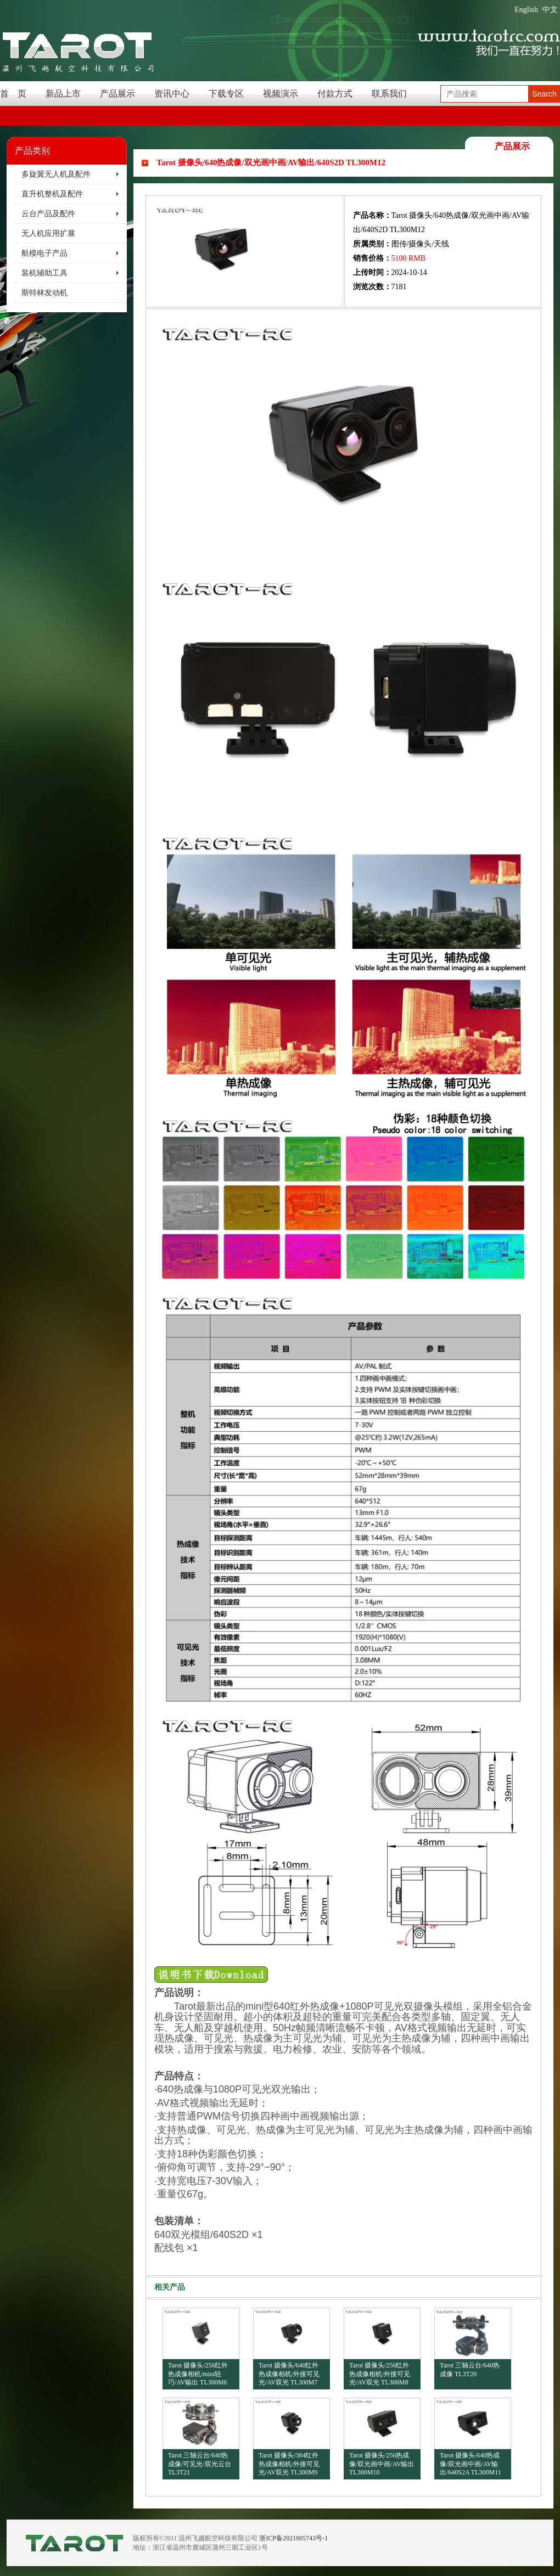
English (526, 9)
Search (544, 93)
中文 (550, 9)
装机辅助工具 (44, 273)
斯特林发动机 (44, 293)
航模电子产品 (44, 253)
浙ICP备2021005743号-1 (293, 2538)
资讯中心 (171, 93)
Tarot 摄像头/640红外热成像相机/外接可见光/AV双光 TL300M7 (289, 2373)
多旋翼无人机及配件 (56, 174)
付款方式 (334, 93)
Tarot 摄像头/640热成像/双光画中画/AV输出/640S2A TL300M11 (470, 2463)
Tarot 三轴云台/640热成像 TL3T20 (470, 2369)
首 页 (13, 93)
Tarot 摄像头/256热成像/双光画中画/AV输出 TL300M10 (381, 2463)
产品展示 (117, 93)
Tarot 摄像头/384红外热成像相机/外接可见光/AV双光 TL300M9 (289, 2463)
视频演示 (280, 93)
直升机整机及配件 (52, 194)
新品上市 (63, 93)
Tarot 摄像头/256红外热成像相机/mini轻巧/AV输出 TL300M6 (198, 2373)
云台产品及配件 (48, 214)
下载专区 (226, 93)
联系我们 (389, 93)
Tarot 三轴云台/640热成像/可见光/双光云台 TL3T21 (199, 2463)
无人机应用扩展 (48, 233)
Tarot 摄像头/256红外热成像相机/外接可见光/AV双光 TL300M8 (379, 2373)
